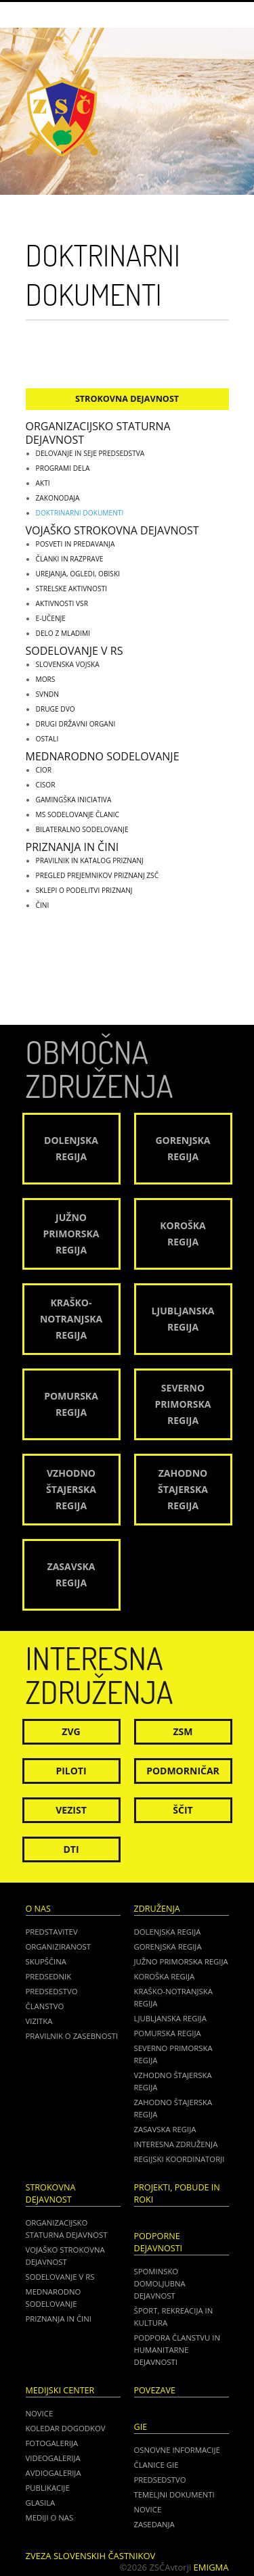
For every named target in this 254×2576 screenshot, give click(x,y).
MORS (46, 679)
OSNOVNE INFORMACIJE (177, 2450)
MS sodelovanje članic (78, 814)
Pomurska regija (167, 2033)
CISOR (46, 784)
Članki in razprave (70, 559)
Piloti (71, 1770)
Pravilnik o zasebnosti (72, 2036)
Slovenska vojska (68, 664)
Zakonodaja (58, 498)
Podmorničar (182, 1770)
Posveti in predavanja (75, 544)
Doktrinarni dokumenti (80, 513)
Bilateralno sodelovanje (82, 829)
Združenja (157, 1908)
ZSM (182, 1731)
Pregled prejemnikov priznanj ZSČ (97, 875)
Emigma (211, 2567)
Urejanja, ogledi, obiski (78, 573)
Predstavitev (52, 1932)
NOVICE (148, 2509)
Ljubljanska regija (170, 2018)
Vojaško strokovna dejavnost (112, 530)
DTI (71, 1849)
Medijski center (60, 2390)
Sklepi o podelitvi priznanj (84, 890)
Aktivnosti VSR (62, 603)
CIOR (43, 770)
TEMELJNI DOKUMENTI (174, 2494)
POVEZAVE (155, 2390)
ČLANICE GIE (156, 2465)
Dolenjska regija (167, 1932)
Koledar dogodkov (66, 2428)
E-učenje (51, 618)
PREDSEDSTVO (160, 2480)
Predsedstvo (52, 1991)
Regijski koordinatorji (179, 2159)
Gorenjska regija (168, 1946)
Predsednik (49, 1976)
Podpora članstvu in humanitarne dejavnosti (177, 2349)
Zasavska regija (165, 2129)
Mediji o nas (50, 2517)
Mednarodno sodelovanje (102, 756)
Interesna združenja (176, 2144)
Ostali (47, 738)
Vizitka (39, 2021)
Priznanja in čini (72, 847)
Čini (42, 905)
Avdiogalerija (53, 2473)
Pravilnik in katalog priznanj (90, 860)
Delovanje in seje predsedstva (90, 453)
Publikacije (48, 2488)
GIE (141, 2427)
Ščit (182, 1809)
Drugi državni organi (76, 724)
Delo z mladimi (63, 633)
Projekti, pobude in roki (177, 2193)
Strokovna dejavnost (127, 399)
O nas (38, 1908)
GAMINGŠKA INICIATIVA (74, 799)
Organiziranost (58, 1946)
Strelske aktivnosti (71, 588)
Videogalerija (53, 2458)
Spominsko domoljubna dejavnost (160, 2283)
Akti (43, 483)
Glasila (41, 2503)
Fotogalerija (52, 2443)
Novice (40, 2413)
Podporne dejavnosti (158, 2242)
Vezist (71, 1809)
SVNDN (47, 694)
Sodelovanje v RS (74, 650)
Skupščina (46, 1961)
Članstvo (45, 2006)
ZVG (71, 1731)
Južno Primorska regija (181, 1961)
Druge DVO (55, 709)
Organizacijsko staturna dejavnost (98, 433)
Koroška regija (164, 1976)
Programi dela (63, 468)
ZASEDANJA (154, 2524)
